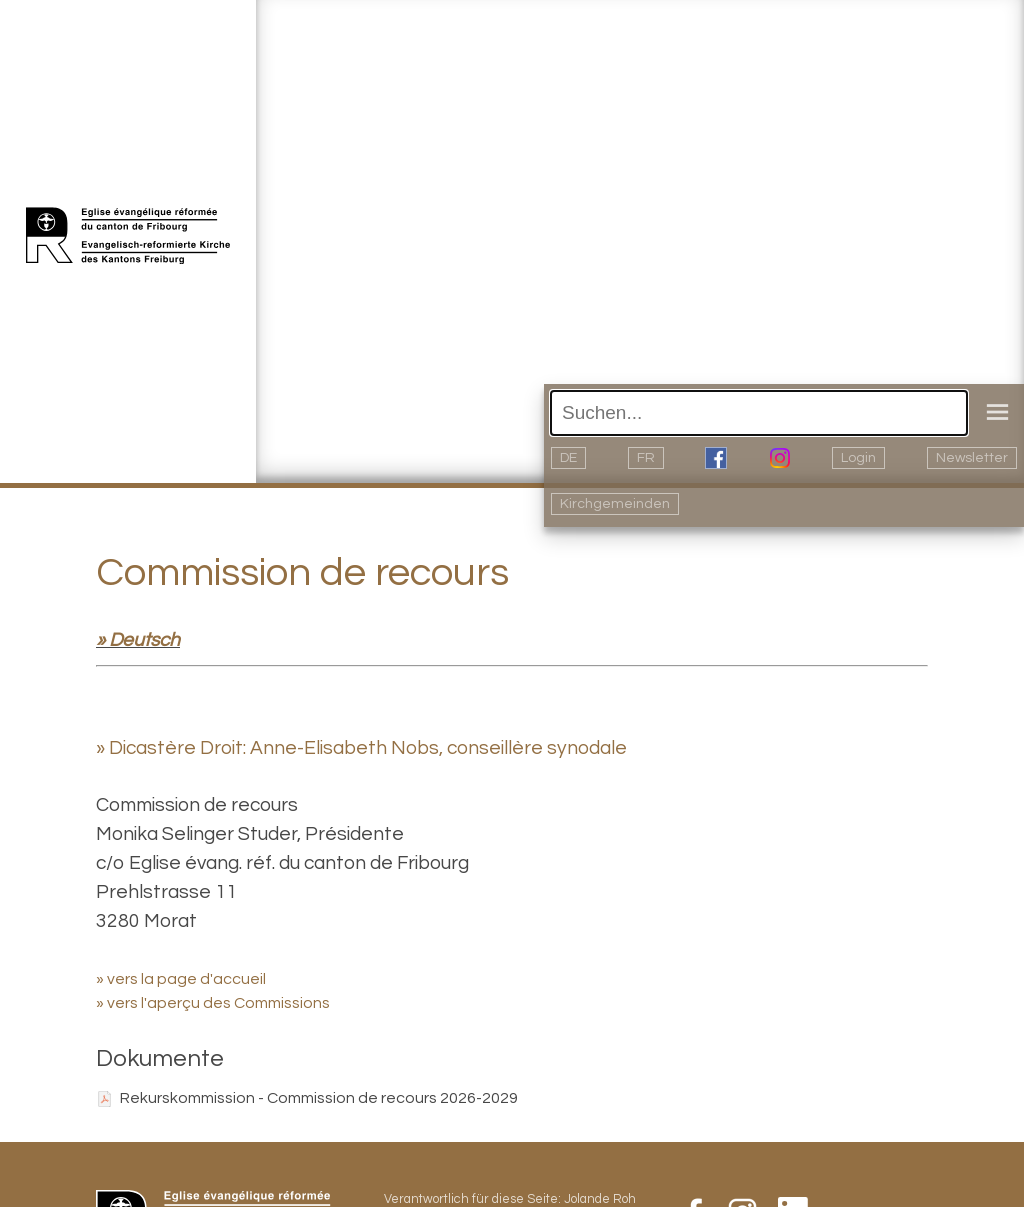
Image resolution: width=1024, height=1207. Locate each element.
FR (646, 458)
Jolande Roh (600, 1199)
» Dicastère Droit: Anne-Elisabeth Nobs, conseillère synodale (361, 748)
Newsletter (972, 458)
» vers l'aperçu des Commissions (213, 1003)
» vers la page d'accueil (181, 979)
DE (568, 458)
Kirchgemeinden (615, 504)
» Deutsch (138, 640)
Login (858, 458)
